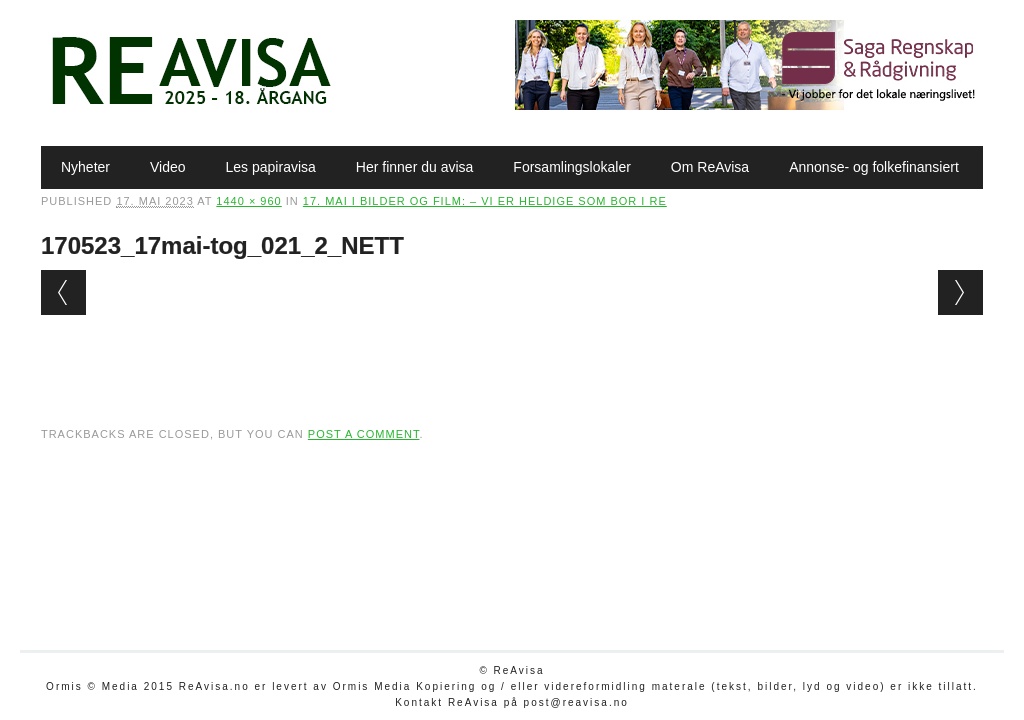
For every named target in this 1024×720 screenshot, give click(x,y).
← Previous (63, 292)
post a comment (364, 434)
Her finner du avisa (415, 167)
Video (168, 167)
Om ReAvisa (710, 167)
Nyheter (85, 167)
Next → (960, 292)
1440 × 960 (248, 201)
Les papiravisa (271, 167)
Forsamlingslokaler (571, 167)
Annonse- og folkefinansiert (874, 167)
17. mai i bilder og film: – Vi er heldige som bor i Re (485, 201)
